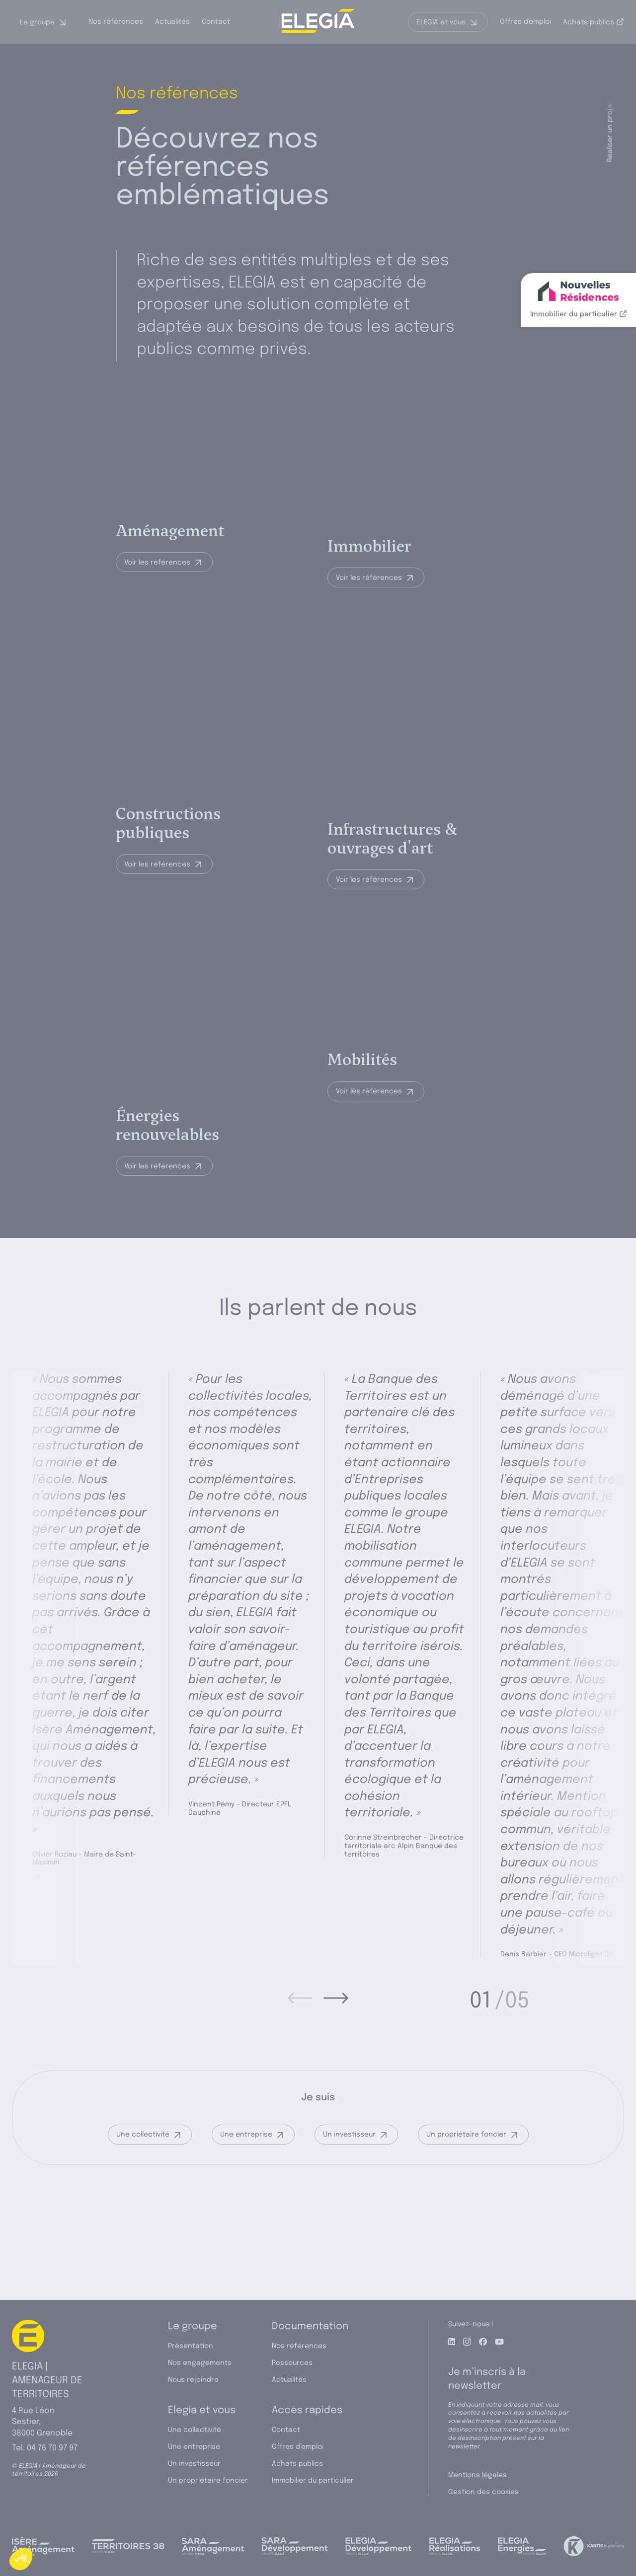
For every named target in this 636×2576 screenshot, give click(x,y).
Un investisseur (349, 2210)
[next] (336, 2073)
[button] (21, 2559)
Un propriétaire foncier (466, 2210)
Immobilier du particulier (313, 2480)
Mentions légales (477, 2475)
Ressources (292, 2363)
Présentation (190, 2346)
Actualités (172, 21)
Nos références (115, 21)
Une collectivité (142, 2210)
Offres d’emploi (297, 2446)
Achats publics (593, 22)
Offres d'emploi (525, 21)
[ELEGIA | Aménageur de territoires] (318, 21)
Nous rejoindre (193, 2379)
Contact (216, 21)
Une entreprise (246, 2210)
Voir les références (157, 591)
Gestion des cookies (483, 2492)
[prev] (300, 2073)
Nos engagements (200, 2363)
